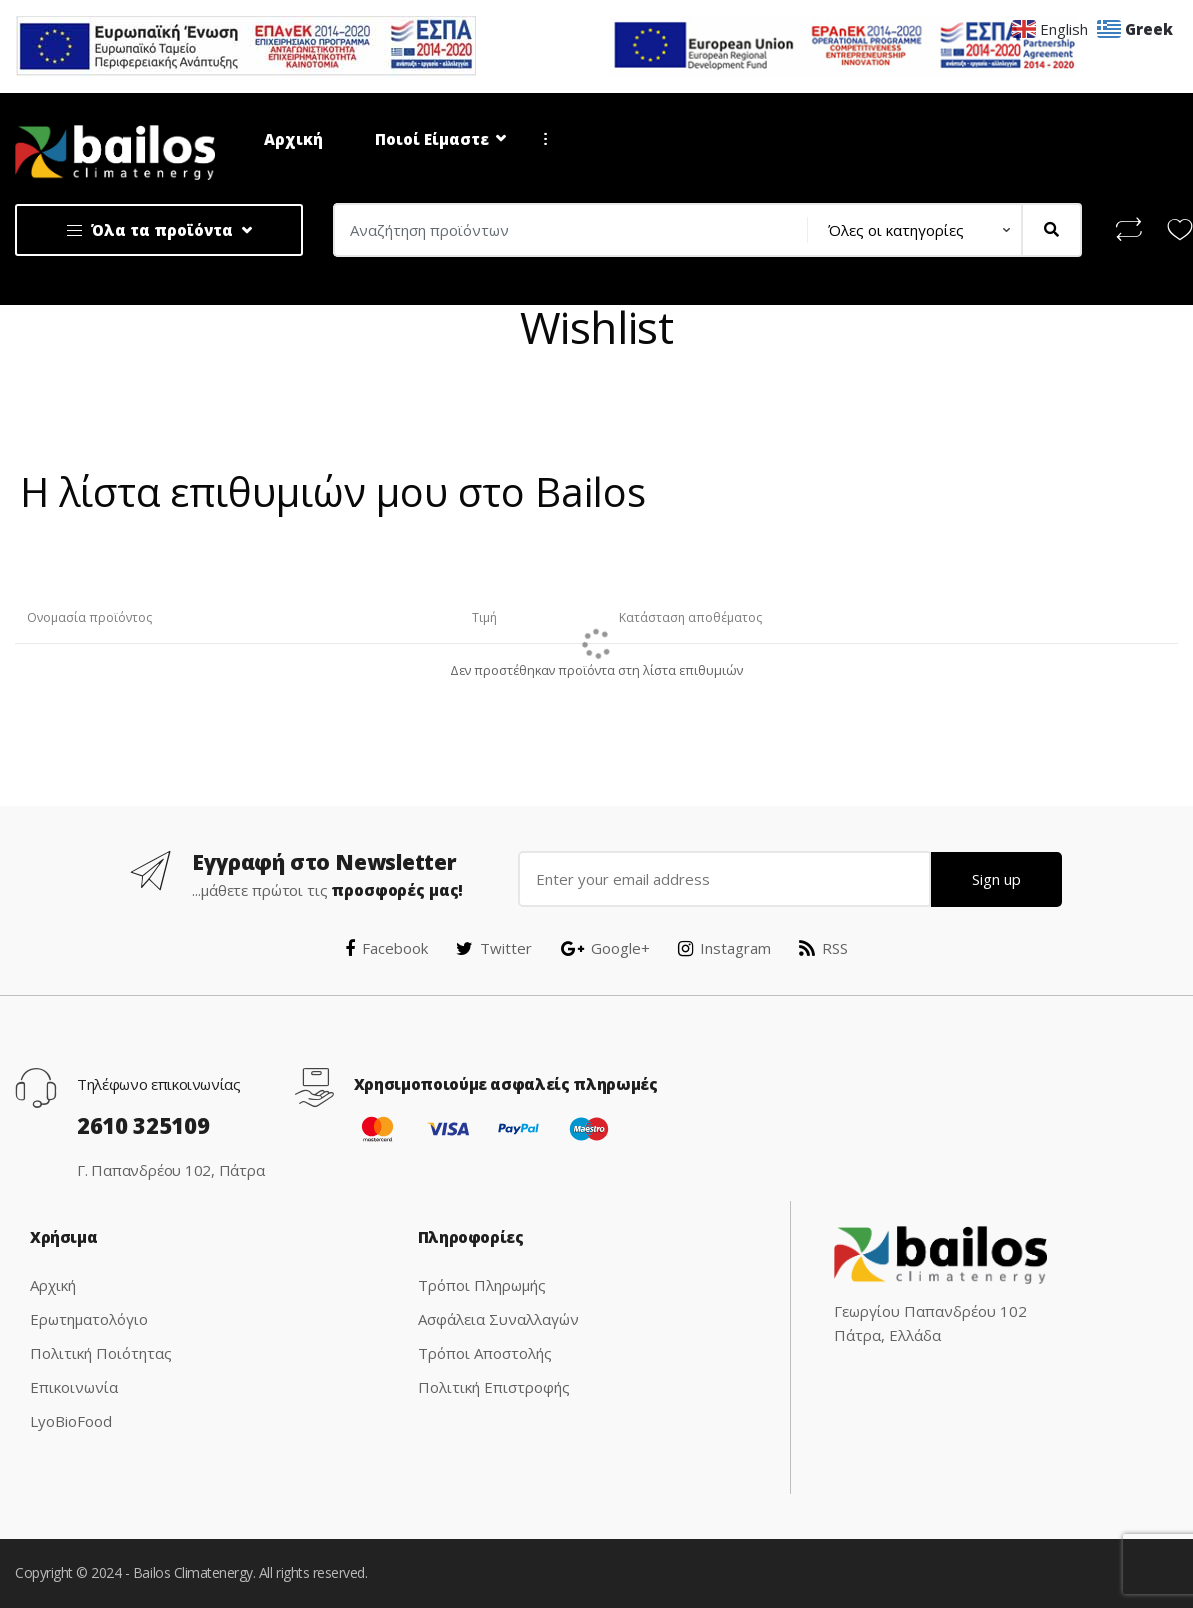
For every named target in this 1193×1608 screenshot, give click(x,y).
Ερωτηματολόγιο (89, 1319)
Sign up (996, 879)
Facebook (386, 948)
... (539, 138)
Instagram (724, 948)
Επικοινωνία (74, 1387)
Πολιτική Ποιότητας (101, 1353)
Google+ (605, 948)
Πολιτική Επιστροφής (494, 1387)
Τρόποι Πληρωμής (482, 1285)
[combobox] (564, 230)
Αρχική (293, 139)
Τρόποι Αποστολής (485, 1353)
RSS (823, 948)
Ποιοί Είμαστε (432, 139)
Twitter (494, 948)
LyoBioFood (71, 1421)
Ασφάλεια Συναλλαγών (498, 1319)
